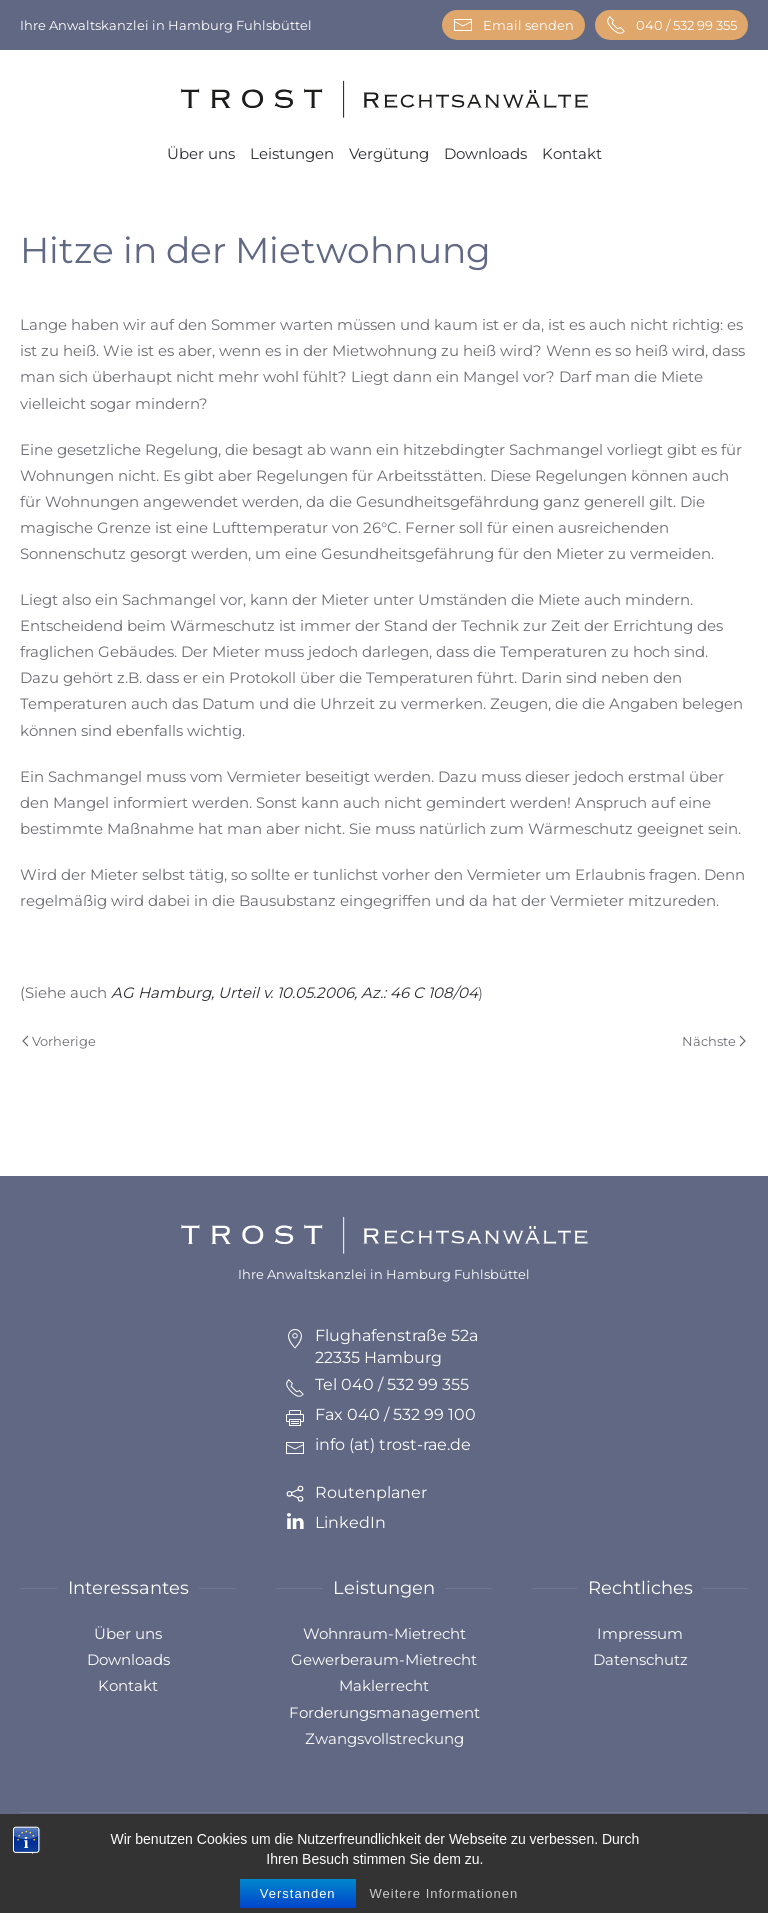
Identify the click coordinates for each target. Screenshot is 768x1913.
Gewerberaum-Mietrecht (384, 1659)
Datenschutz (640, 1659)
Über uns (201, 153)
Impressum (640, 1633)
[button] (728, 1853)
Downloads (485, 153)
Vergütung (389, 153)
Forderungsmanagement (384, 1712)
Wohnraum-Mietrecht (384, 1633)
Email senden (513, 25)
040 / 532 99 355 (671, 25)
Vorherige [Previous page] (59, 1041)
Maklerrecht (384, 1685)
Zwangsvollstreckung (384, 1738)
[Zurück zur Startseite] (384, 99)
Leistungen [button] (292, 153)
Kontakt (572, 153)
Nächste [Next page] (714, 1041)
